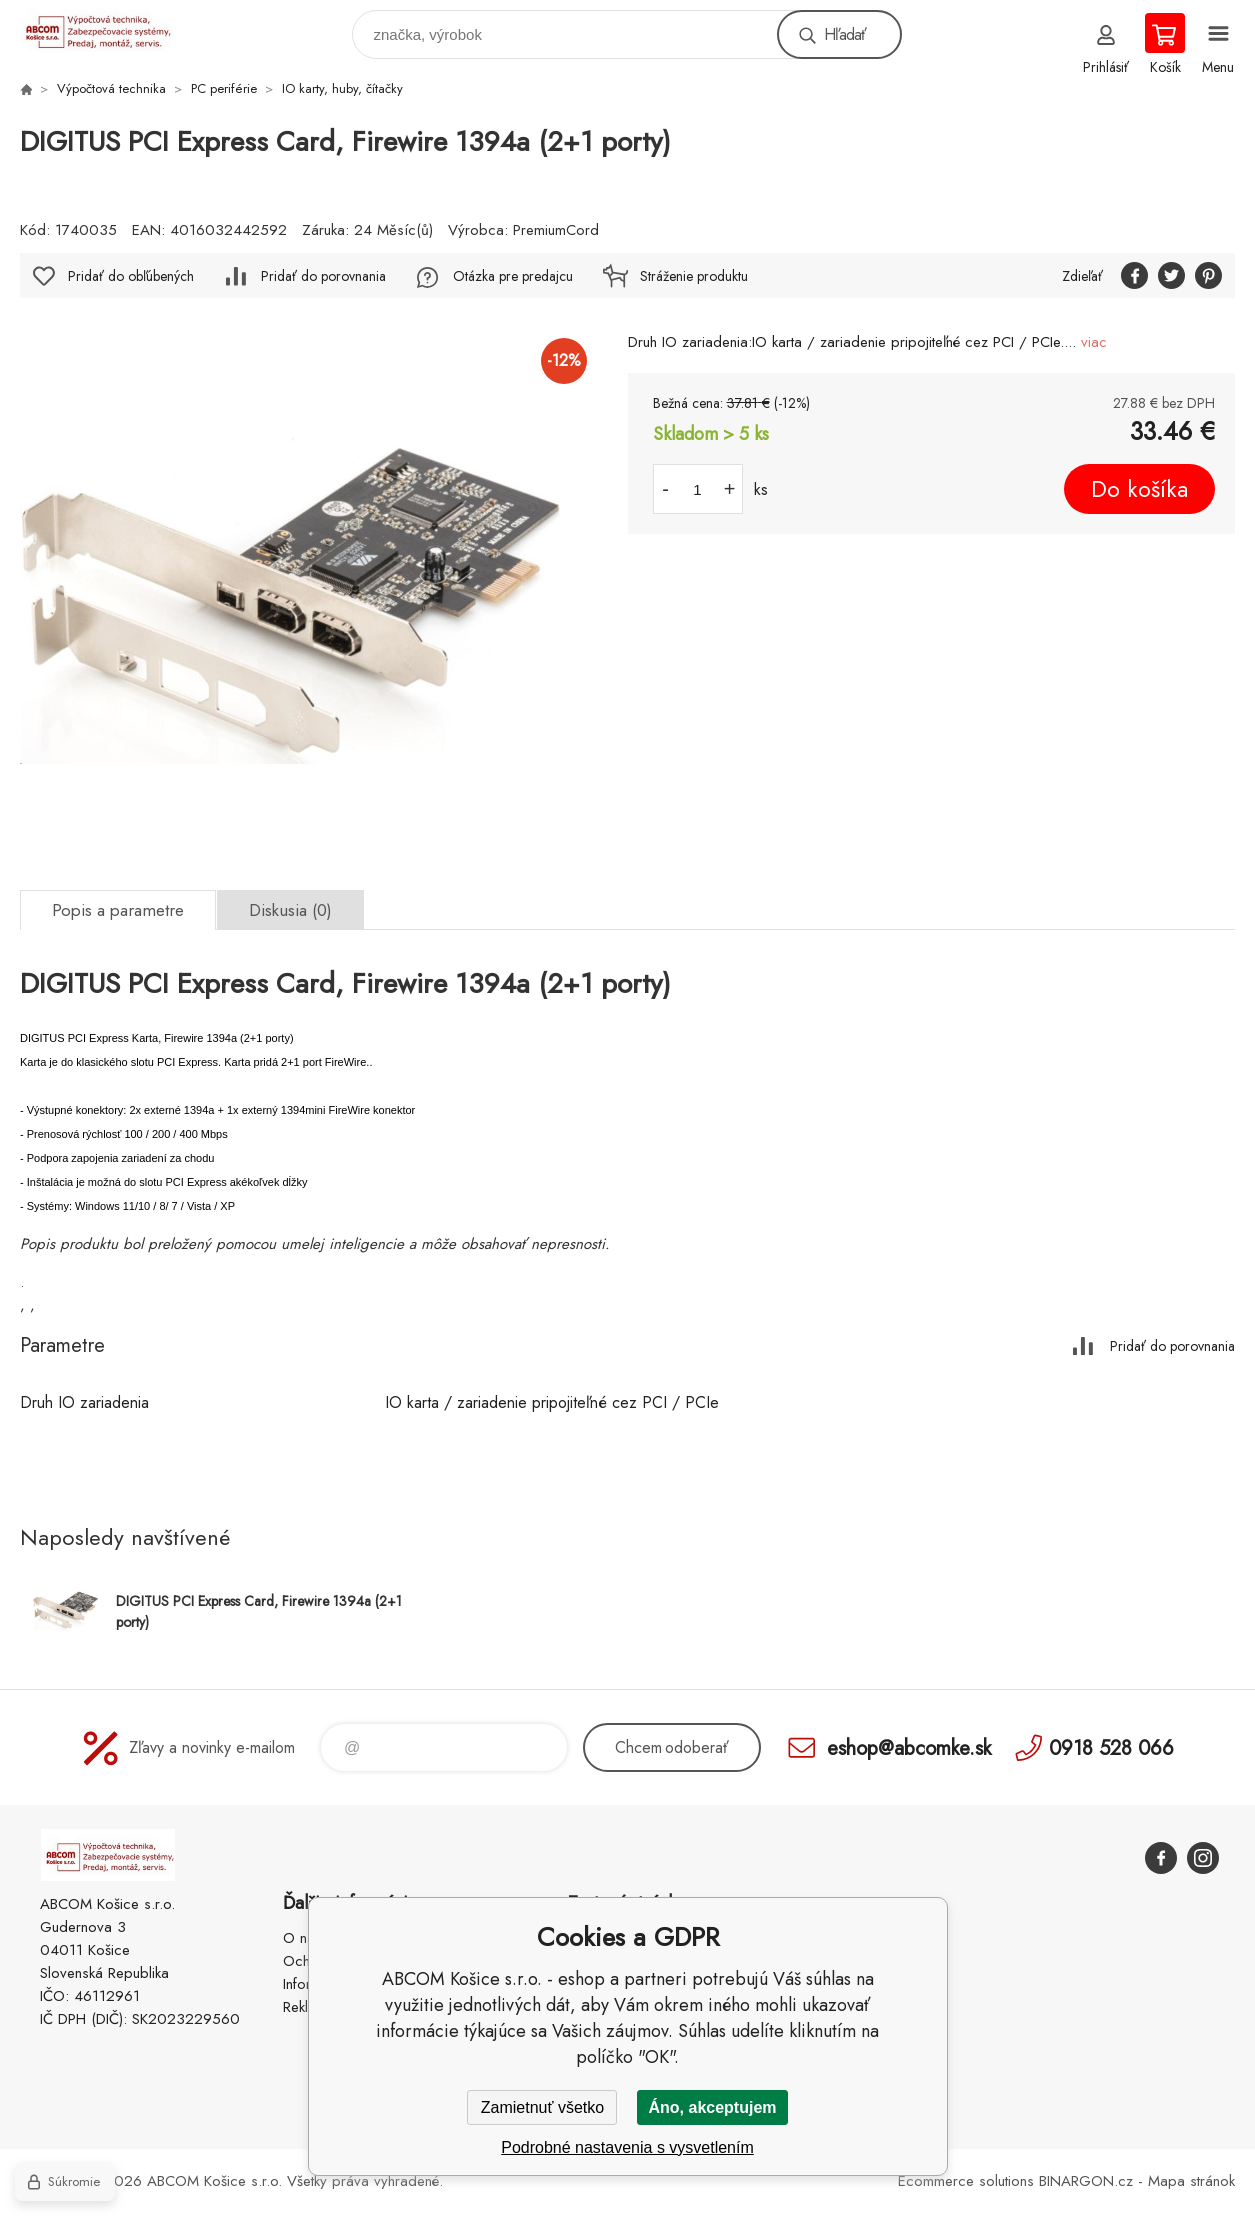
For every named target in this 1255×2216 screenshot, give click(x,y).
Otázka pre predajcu (513, 276)
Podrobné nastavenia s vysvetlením (627, 2147)
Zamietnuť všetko (542, 2107)
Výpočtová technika (111, 88)
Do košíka (1139, 489)
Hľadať (845, 34)
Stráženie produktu (694, 276)
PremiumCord (556, 230)
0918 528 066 (1111, 1747)
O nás (302, 1938)
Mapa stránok (1191, 2181)
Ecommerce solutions (966, 2181)
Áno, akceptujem (712, 2107)
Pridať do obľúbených (131, 276)
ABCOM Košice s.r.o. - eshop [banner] (108, 29)
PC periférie (224, 88)
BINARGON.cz (1086, 2181)
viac (1094, 342)
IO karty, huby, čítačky (342, 88)
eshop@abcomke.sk (909, 1747)
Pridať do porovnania (323, 276)
